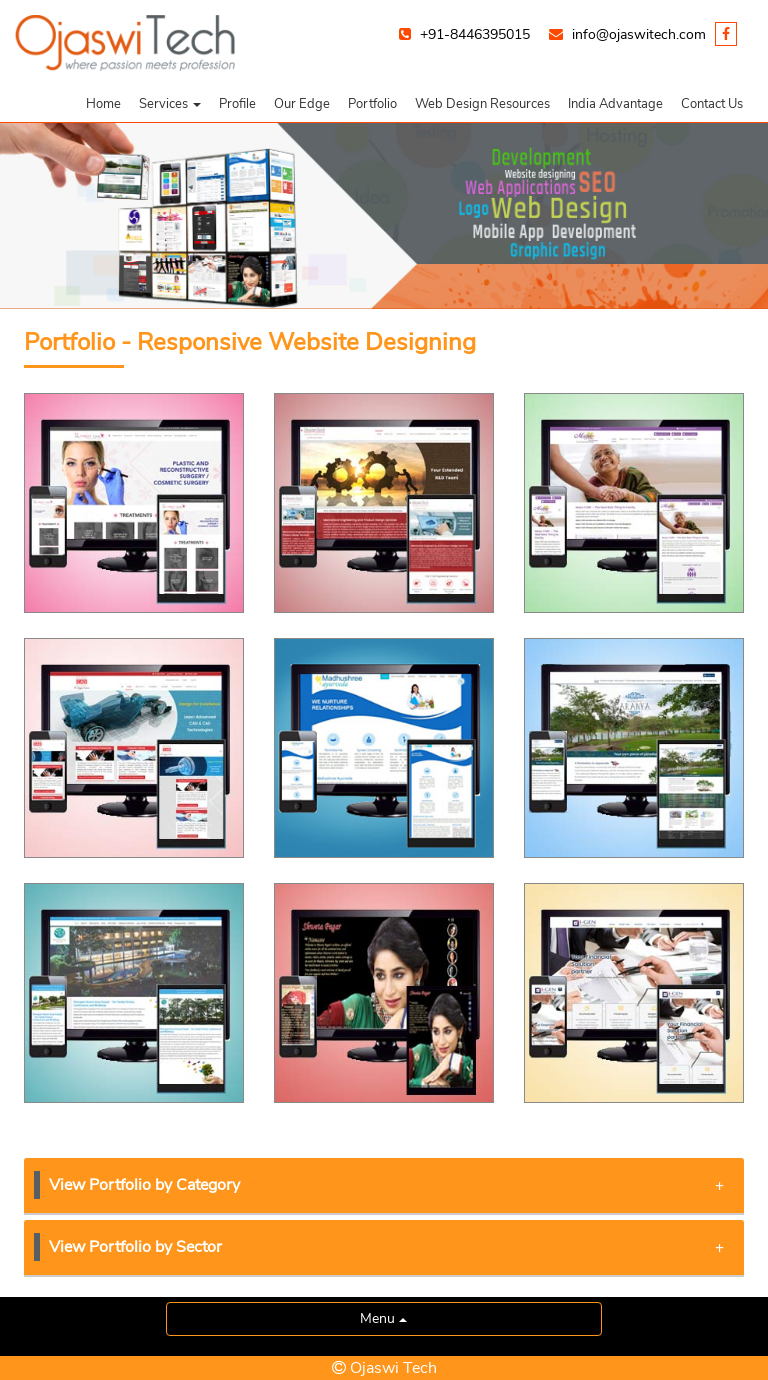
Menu (383, 1318)
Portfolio (372, 104)
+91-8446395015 (475, 34)
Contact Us (712, 104)
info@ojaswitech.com (639, 34)
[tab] (384, 1186)
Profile (237, 104)
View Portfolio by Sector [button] (386, 1247)
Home (103, 104)
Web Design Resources (482, 104)
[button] (170, 104)
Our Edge (302, 104)
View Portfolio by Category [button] (386, 1185)
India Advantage (615, 104)
